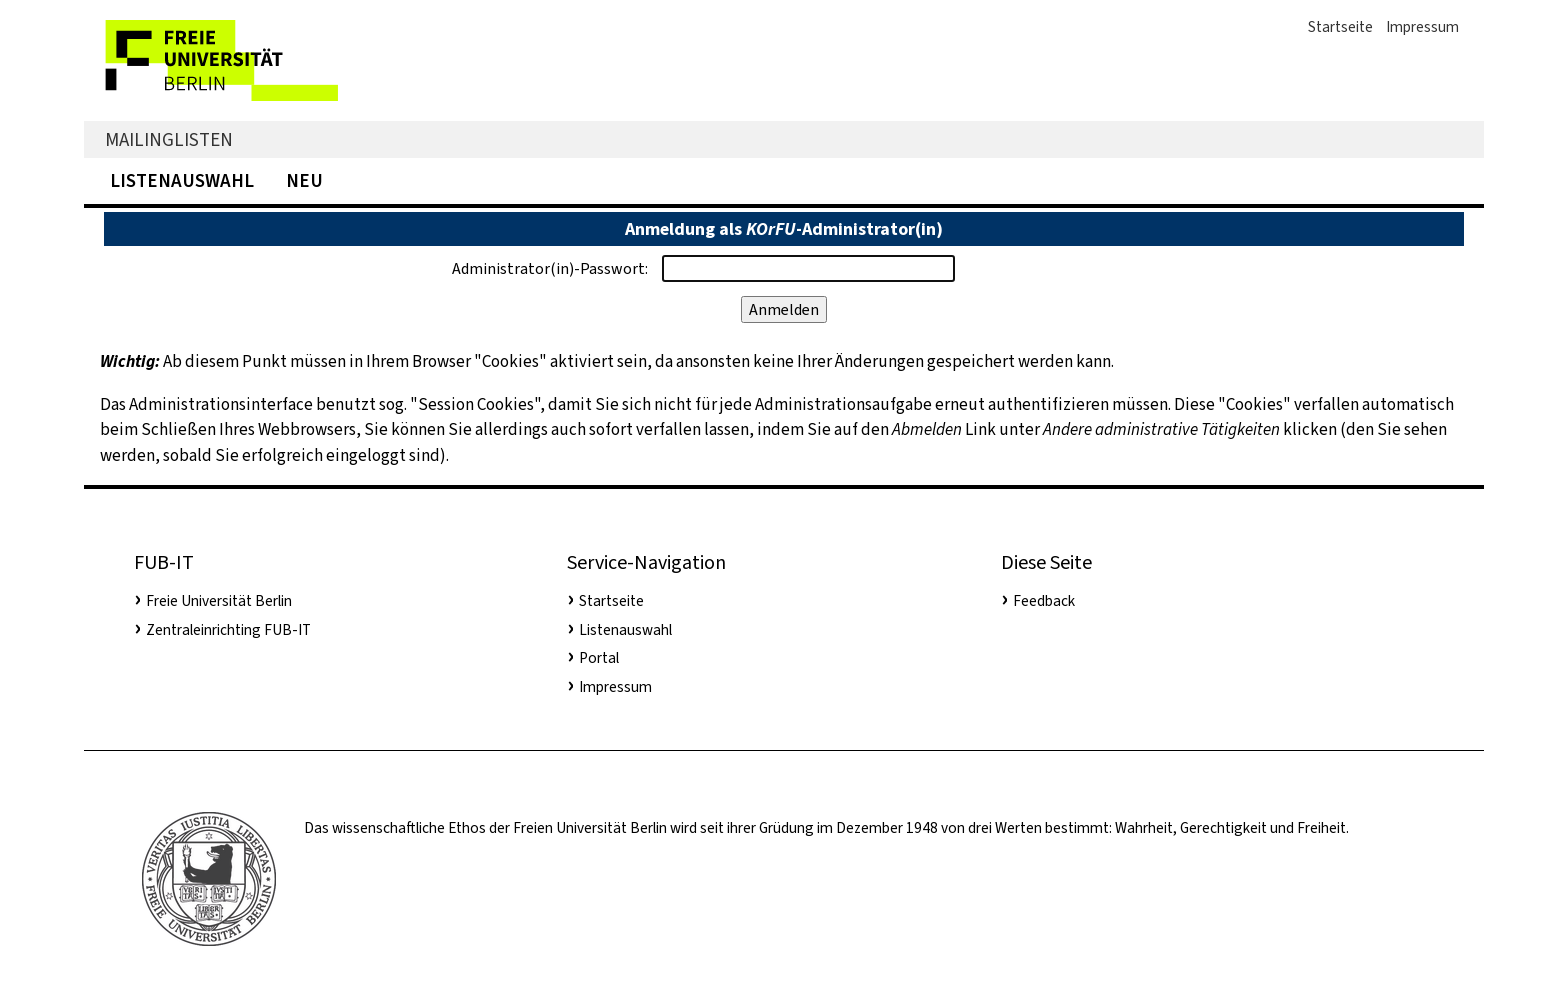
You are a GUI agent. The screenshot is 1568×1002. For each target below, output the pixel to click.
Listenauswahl (182, 180)
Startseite (1340, 27)
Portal (599, 658)
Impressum (1422, 27)
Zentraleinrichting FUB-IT (228, 630)
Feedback (1044, 601)
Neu (304, 180)
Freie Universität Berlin (219, 601)
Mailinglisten (169, 139)
